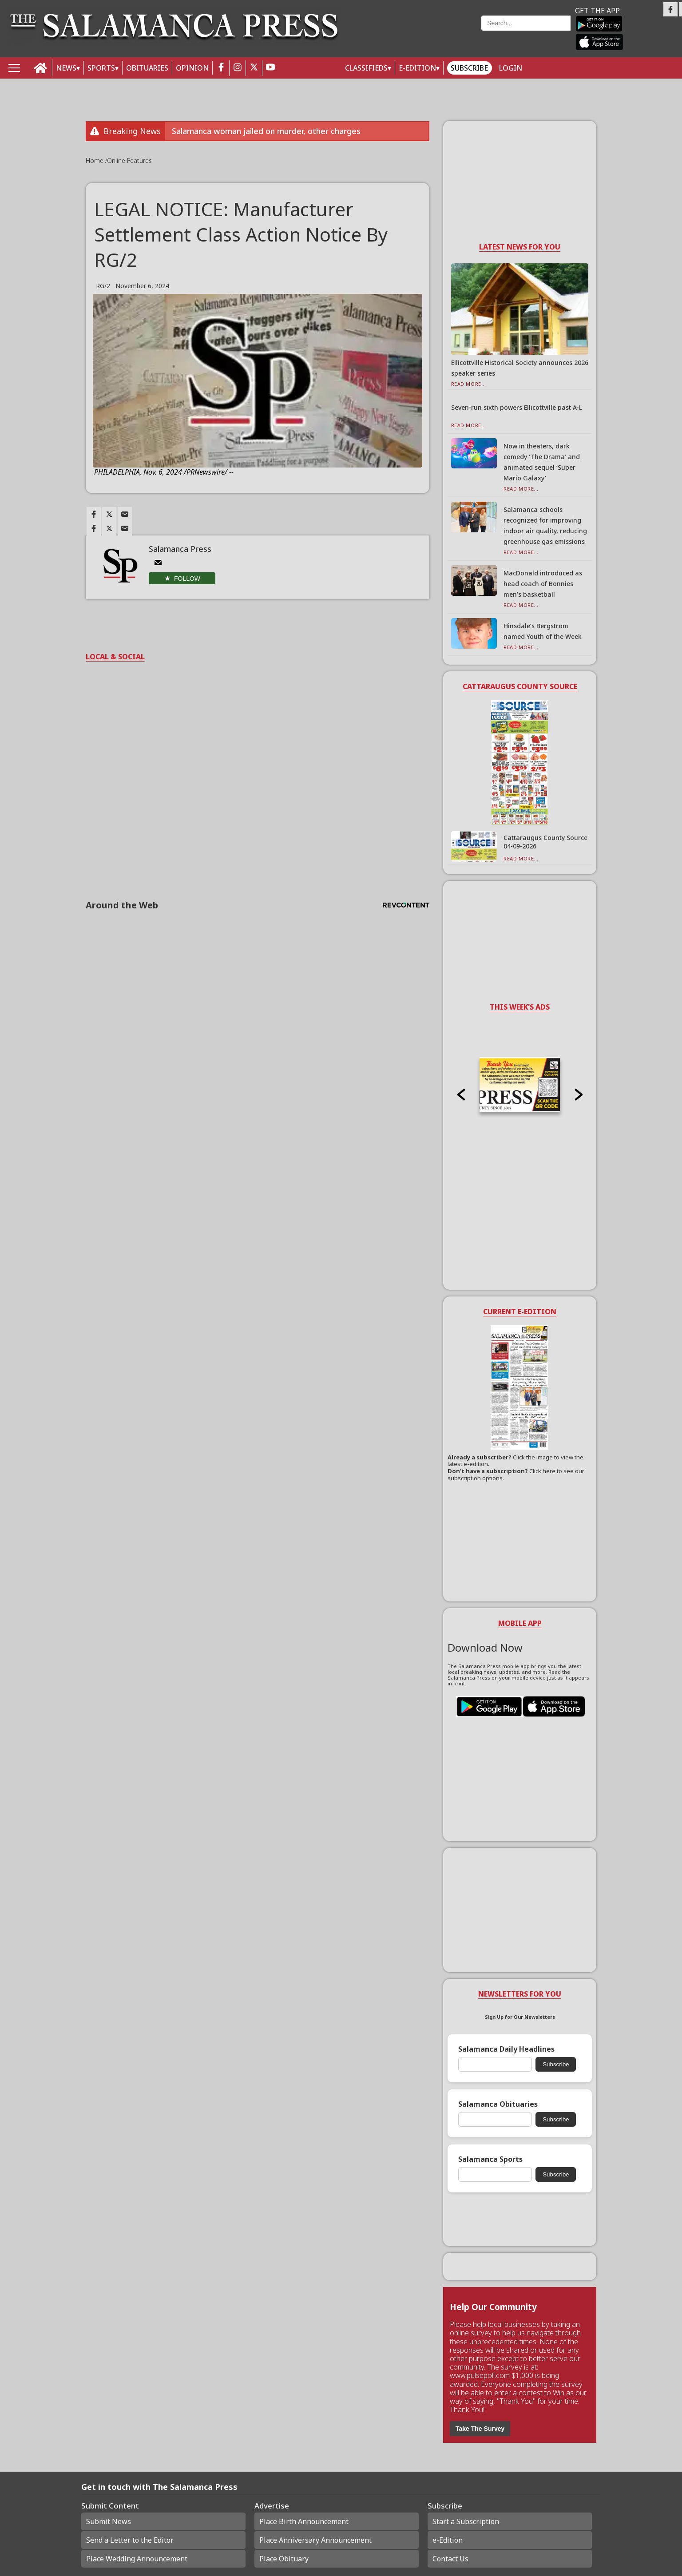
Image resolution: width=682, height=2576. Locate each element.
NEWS (66, 68)
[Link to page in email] (125, 514)
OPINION (192, 68)
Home (95, 160)
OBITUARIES (147, 68)
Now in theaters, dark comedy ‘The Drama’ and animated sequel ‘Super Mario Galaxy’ (542, 462)
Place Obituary (284, 2559)
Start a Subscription (465, 2521)
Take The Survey (480, 2428)
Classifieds (366, 68)
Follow (187, 578)
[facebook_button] (221, 68)
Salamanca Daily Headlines (506, 2049)
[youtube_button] (270, 68)
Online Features (129, 160)
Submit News (108, 2521)
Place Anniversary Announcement (315, 2540)
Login (510, 68)
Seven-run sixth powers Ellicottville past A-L (516, 407)
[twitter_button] (254, 68)
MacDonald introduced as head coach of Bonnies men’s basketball (543, 583)
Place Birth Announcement (304, 2521)
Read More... (468, 383)
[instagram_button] (238, 68)
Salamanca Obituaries (498, 2104)
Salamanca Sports (490, 2159)
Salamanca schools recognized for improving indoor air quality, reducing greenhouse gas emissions (545, 525)
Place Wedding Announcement (136, 2559)
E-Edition (417, 68)
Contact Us (450, 2559)
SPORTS (101, 68)
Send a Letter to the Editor (130, 2540)
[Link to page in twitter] (109, 514)
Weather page (415, 33)
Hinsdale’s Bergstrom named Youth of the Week (543, 631)
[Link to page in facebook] (94, 514)
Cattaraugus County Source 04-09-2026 (545, 841)
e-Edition (447, 2540)
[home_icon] (41, 68)
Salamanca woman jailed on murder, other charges (266, 131)
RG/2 (103, 285)
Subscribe (469, 68)
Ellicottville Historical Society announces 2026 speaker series (519, 367)
